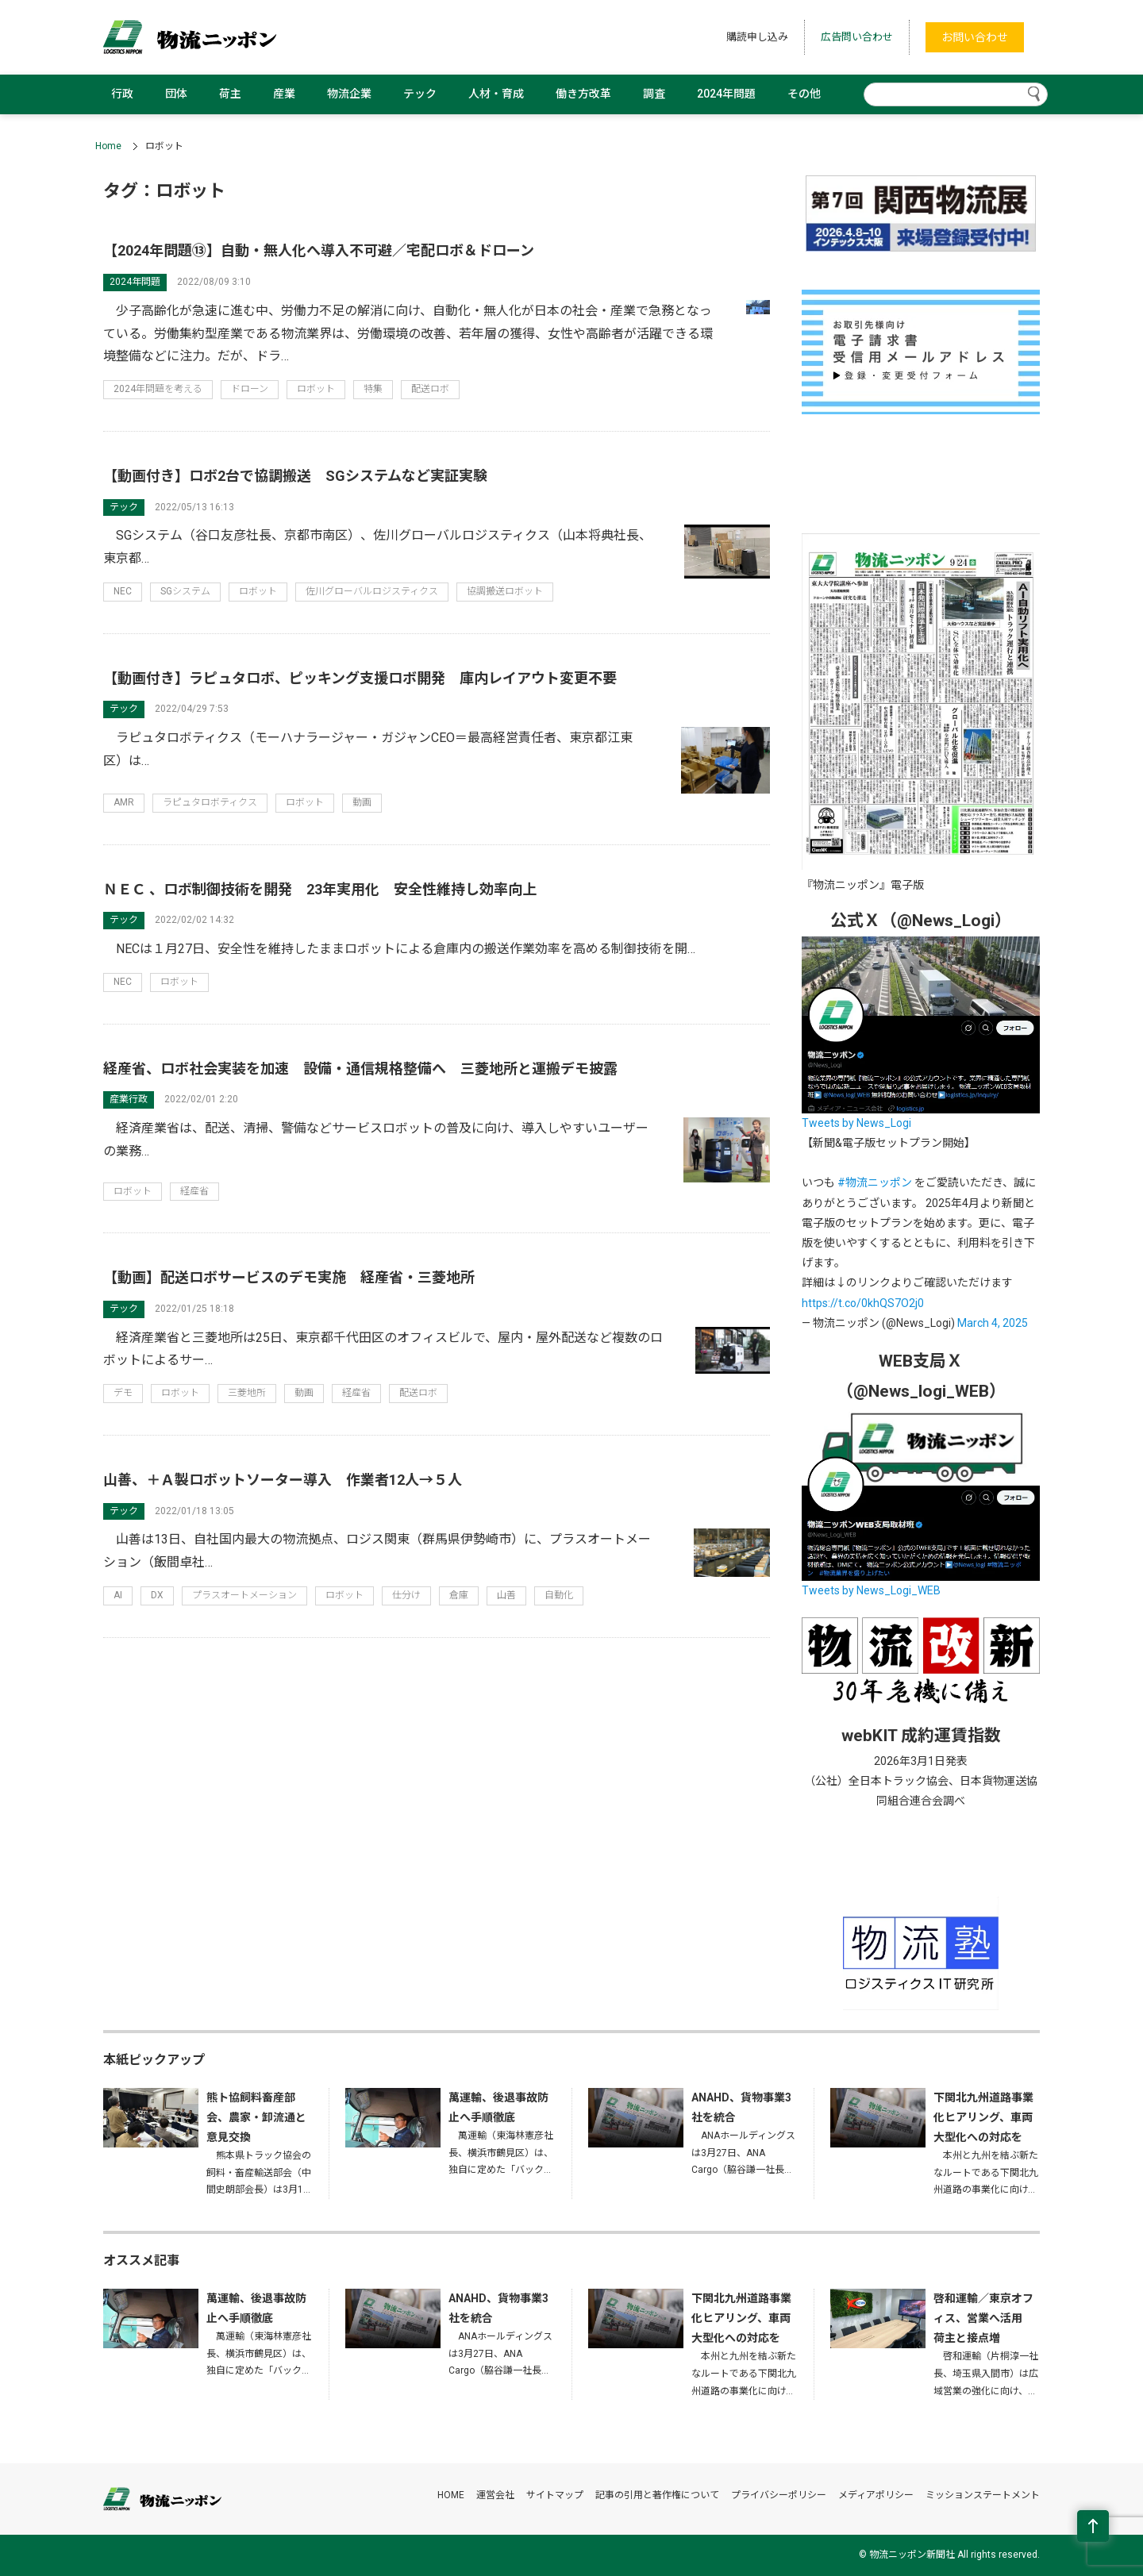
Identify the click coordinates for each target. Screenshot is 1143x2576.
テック (420, 93)
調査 (654, 93)
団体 (176, 93)
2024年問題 (726, 93)
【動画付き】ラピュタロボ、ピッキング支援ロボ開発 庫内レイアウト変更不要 (360, 678)
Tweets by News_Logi (856, 1123)
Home (108, 146)
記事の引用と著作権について (657, 2495)
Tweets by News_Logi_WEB (871, 1590)
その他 (804, 93)
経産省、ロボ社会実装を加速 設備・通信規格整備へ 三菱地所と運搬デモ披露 (360, 1068)
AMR (124, 802)
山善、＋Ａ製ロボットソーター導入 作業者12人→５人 (282, 1479)
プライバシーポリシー (778, 2495)
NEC (123, 591)
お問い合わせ (974, 37)
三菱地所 (247, 1392)
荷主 (230, 93)
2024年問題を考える (158, 388)
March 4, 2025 (992, 1323)
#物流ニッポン (874, 1182)
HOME (450, 2495)
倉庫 (458, 1595)
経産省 (194, 1191)
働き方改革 (583, 93)
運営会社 (495, 2495)
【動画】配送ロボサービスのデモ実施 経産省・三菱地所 (289, 1277)
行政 (122, 93)
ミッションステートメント (983, 2495)
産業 (284, 93)
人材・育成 (496, 93)
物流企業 (349, 93)
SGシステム (185, 591)
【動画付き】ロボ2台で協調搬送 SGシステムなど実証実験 (295, 475)
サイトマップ (554, 2495)
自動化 (559, 1595)
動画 (361, 802)
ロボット (316, 388)
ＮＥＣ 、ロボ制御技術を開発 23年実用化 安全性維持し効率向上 (320, 889)
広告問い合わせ (857, 37)
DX (157, 1595)
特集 (373, 388)
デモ (123, 1392)
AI (118, 1595)
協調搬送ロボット (505, 591)
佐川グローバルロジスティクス (372, 591)
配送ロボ (430, 388)
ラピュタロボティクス (210, 802)
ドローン (249, 388)
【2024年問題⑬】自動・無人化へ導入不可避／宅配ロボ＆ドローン (318, 250)
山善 (506, 1595)
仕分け (406, 1595)
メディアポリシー (876, 2495)
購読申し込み (757, 37)
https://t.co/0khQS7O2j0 (863, 1303)
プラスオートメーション (244, 1595)
